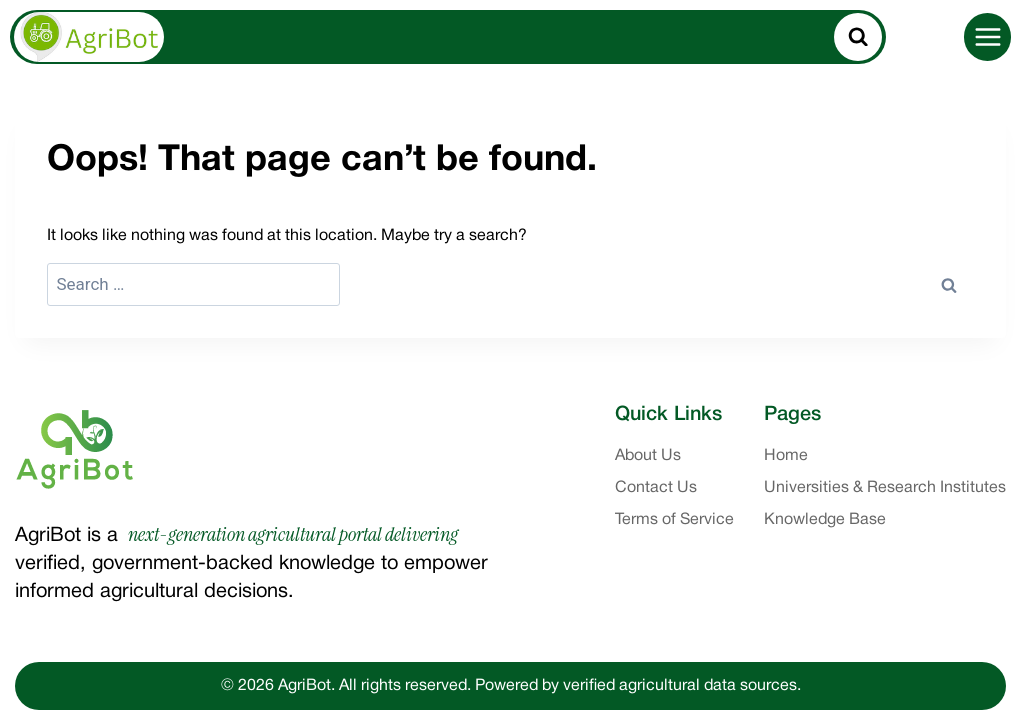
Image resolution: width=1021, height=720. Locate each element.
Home (786, 456)
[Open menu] (987, 36)
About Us (648, 456)
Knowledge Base (825, 520)
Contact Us (656, 488)
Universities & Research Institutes (885, 488)
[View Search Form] (858, 37)
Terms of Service (674, 520)
